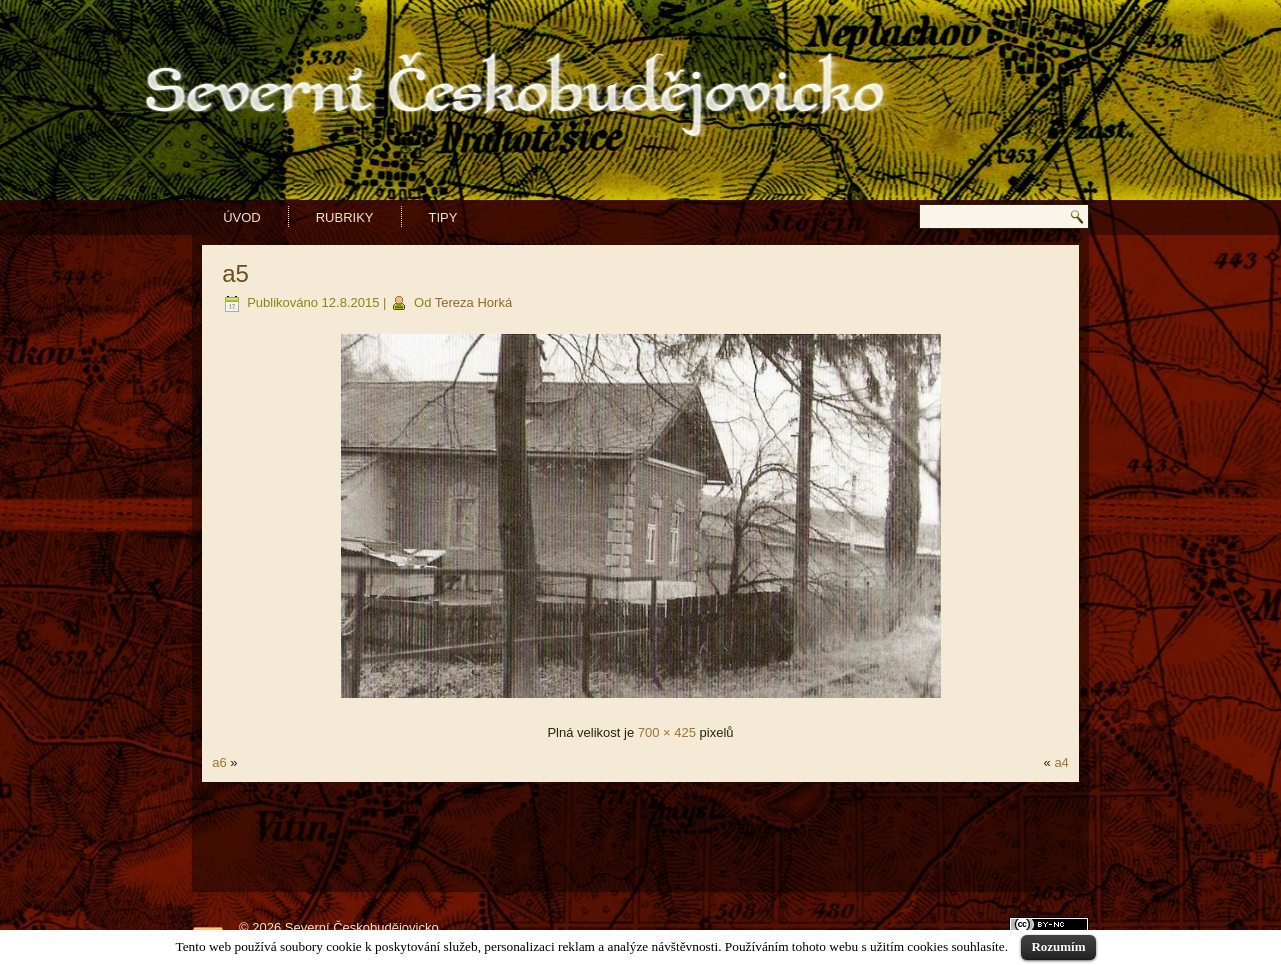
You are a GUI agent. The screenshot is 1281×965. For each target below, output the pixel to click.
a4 (1061, 762)
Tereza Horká (473, 302)
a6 (219, 762)
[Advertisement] (640, 837)
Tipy (443, 217)
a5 (235, 273)
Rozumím (1058, 946)
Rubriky (345, 217)
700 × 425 (667, 732)
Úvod (242, 217)
